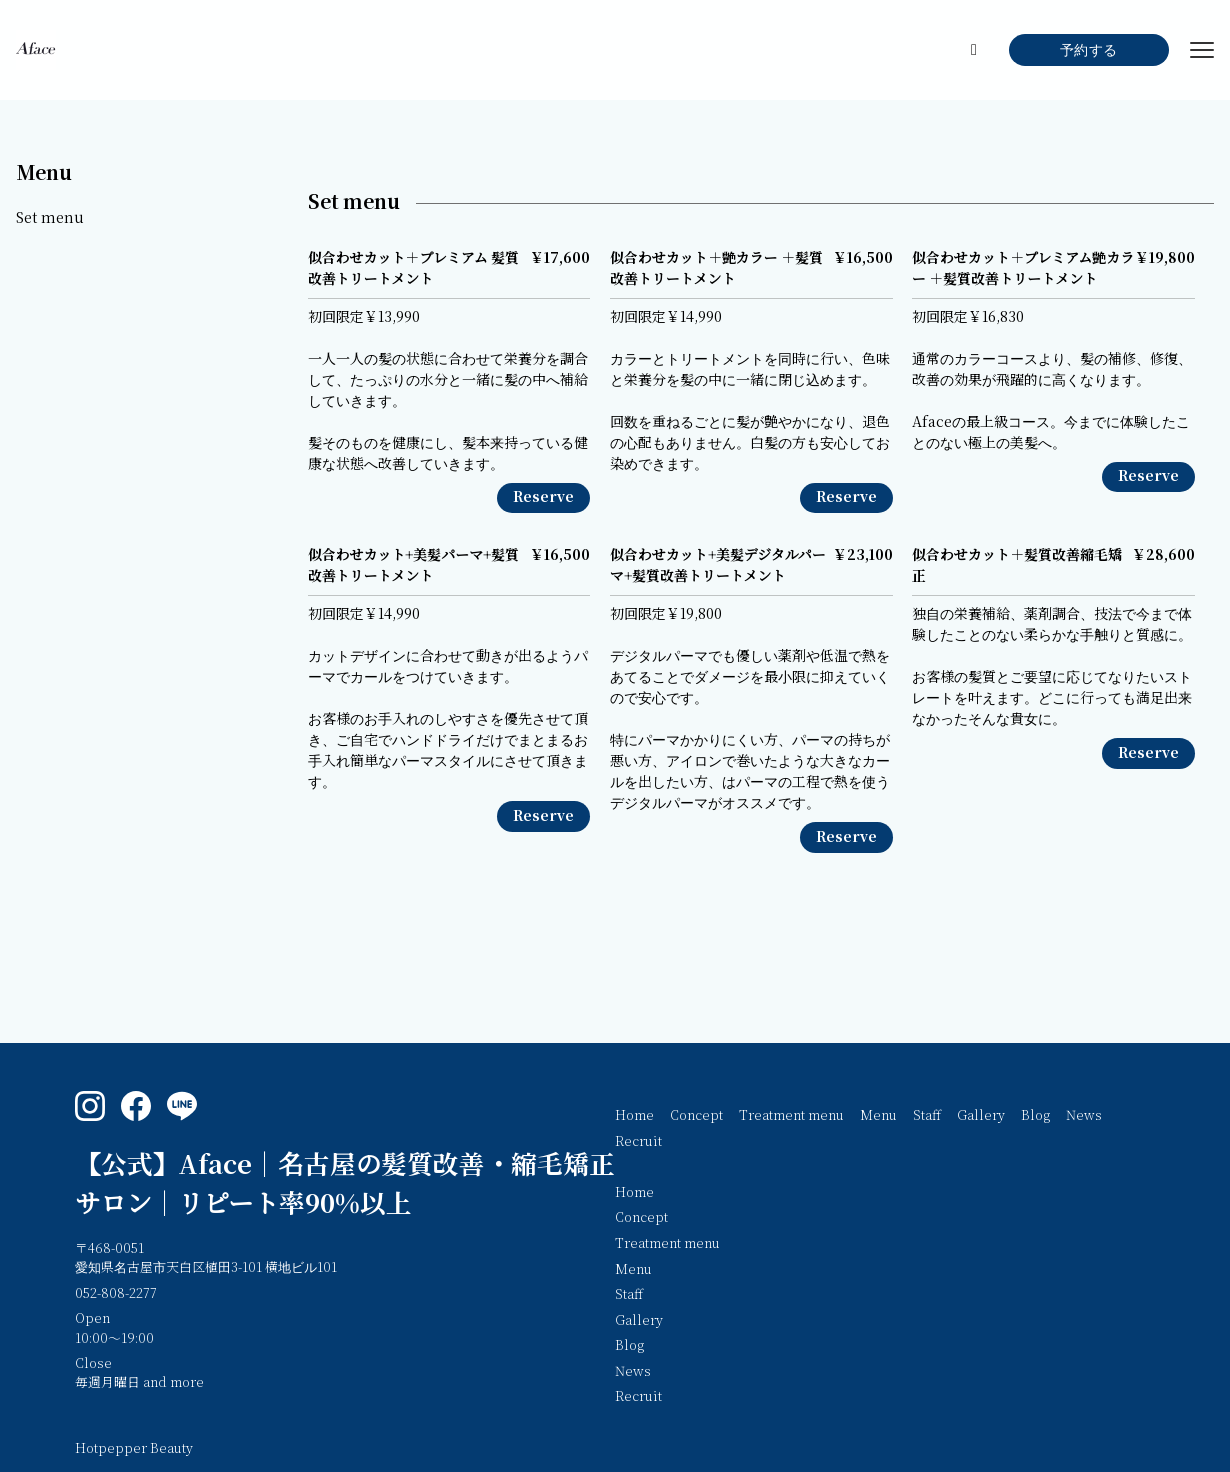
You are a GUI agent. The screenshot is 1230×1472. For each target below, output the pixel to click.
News (1084, 1116)
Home (634, 1116)
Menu (44, 173)
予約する (1089, 50)
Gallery (981, 1116)
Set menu (50, 218)
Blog (1035, 1116)
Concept (696, 1116)
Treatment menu (791, 1116)
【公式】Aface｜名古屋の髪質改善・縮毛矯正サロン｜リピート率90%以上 (345, 1184)
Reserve (543, 497)
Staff (927, 1116)
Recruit (638, 1142)
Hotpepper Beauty (134, 1449)
